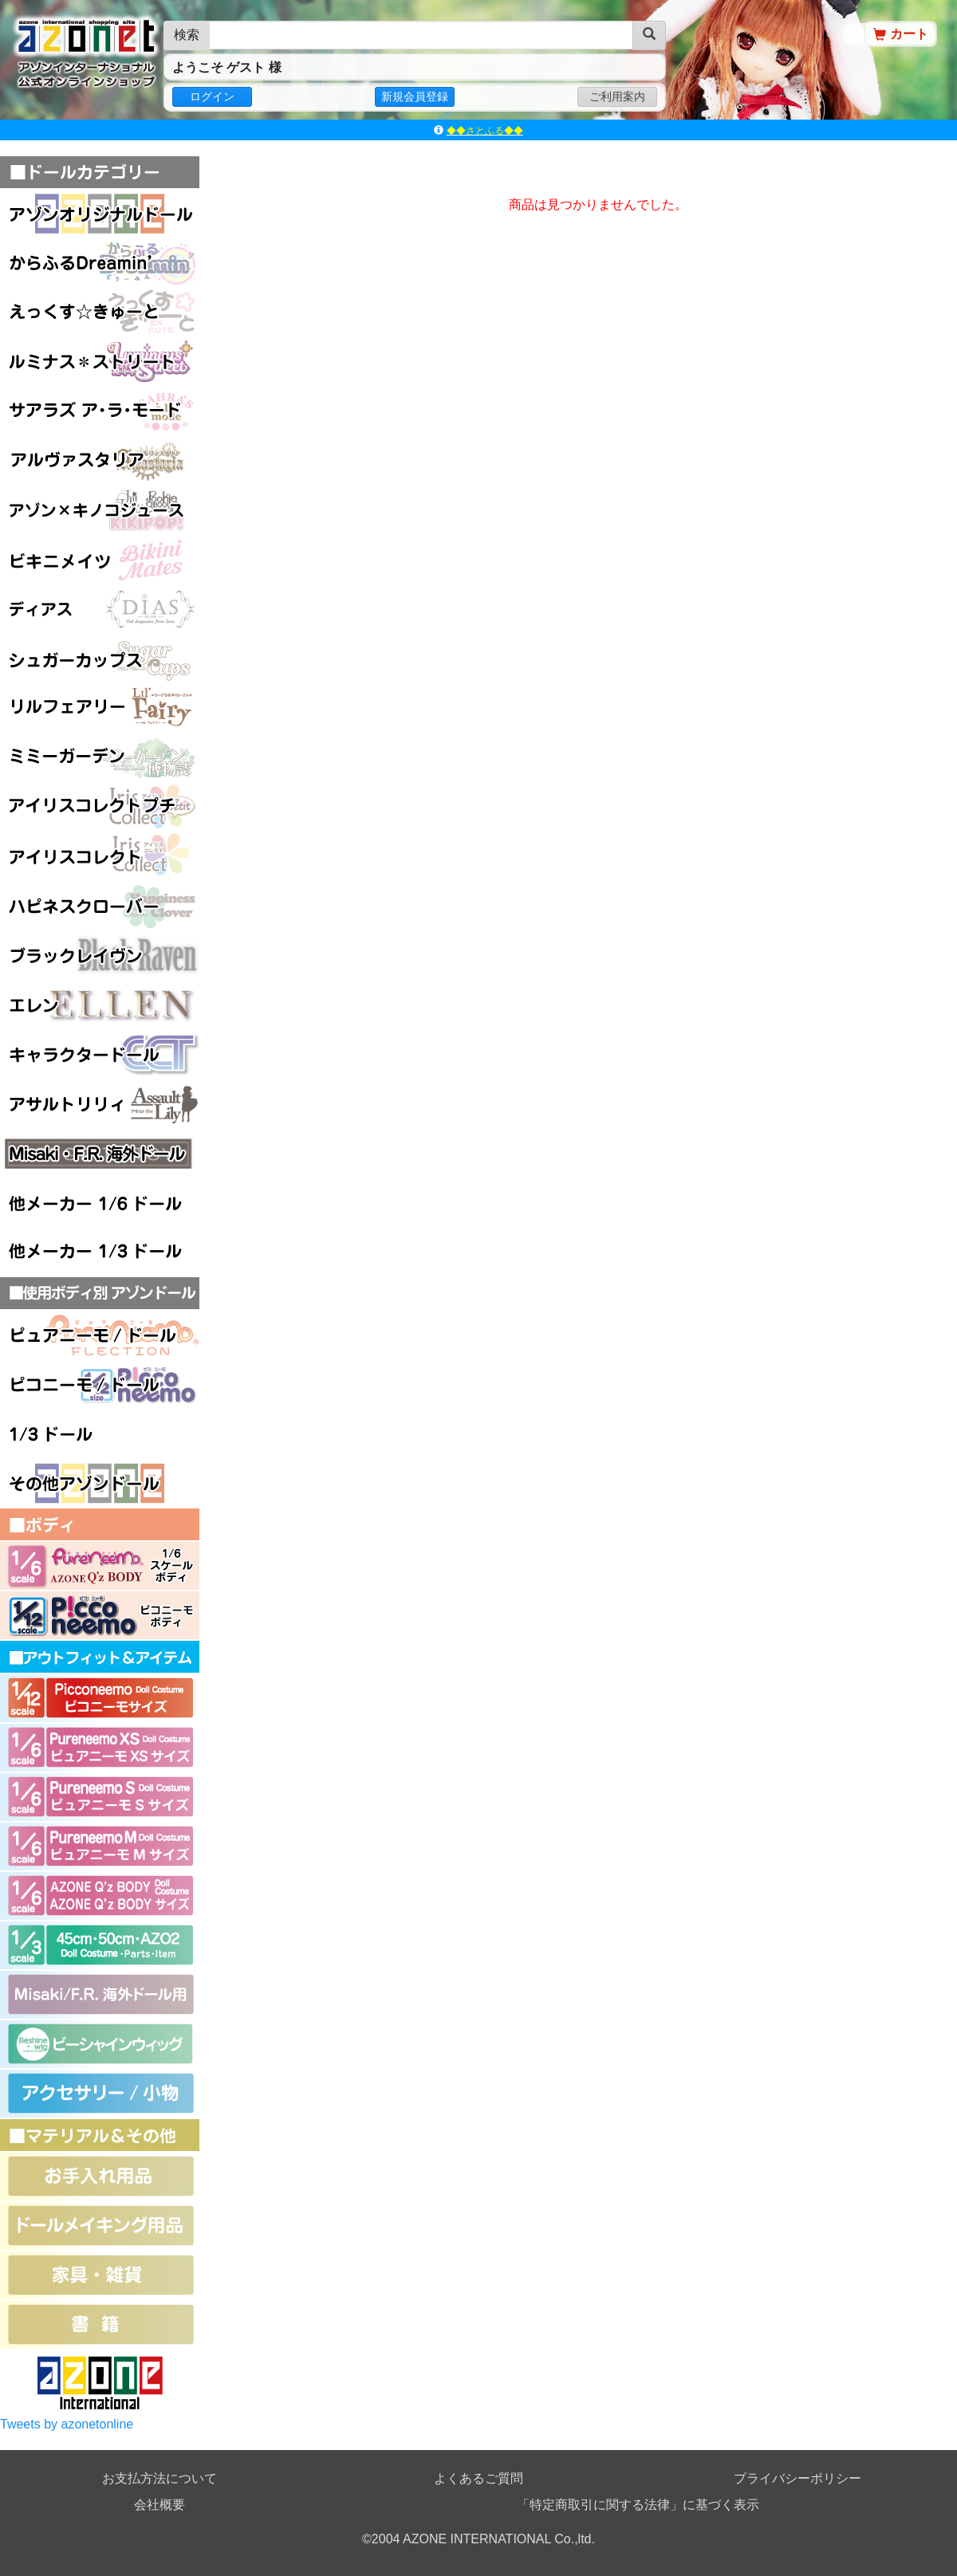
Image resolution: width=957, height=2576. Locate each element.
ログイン (212, 96)
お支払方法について (159, 2478)
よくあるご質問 (478, 2478)
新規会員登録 (414, 96)
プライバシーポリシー (797, 2478)
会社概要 (159, 2504)
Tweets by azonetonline (66, 2424)
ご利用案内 (617, 96)
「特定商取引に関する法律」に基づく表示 (638, 2504)
